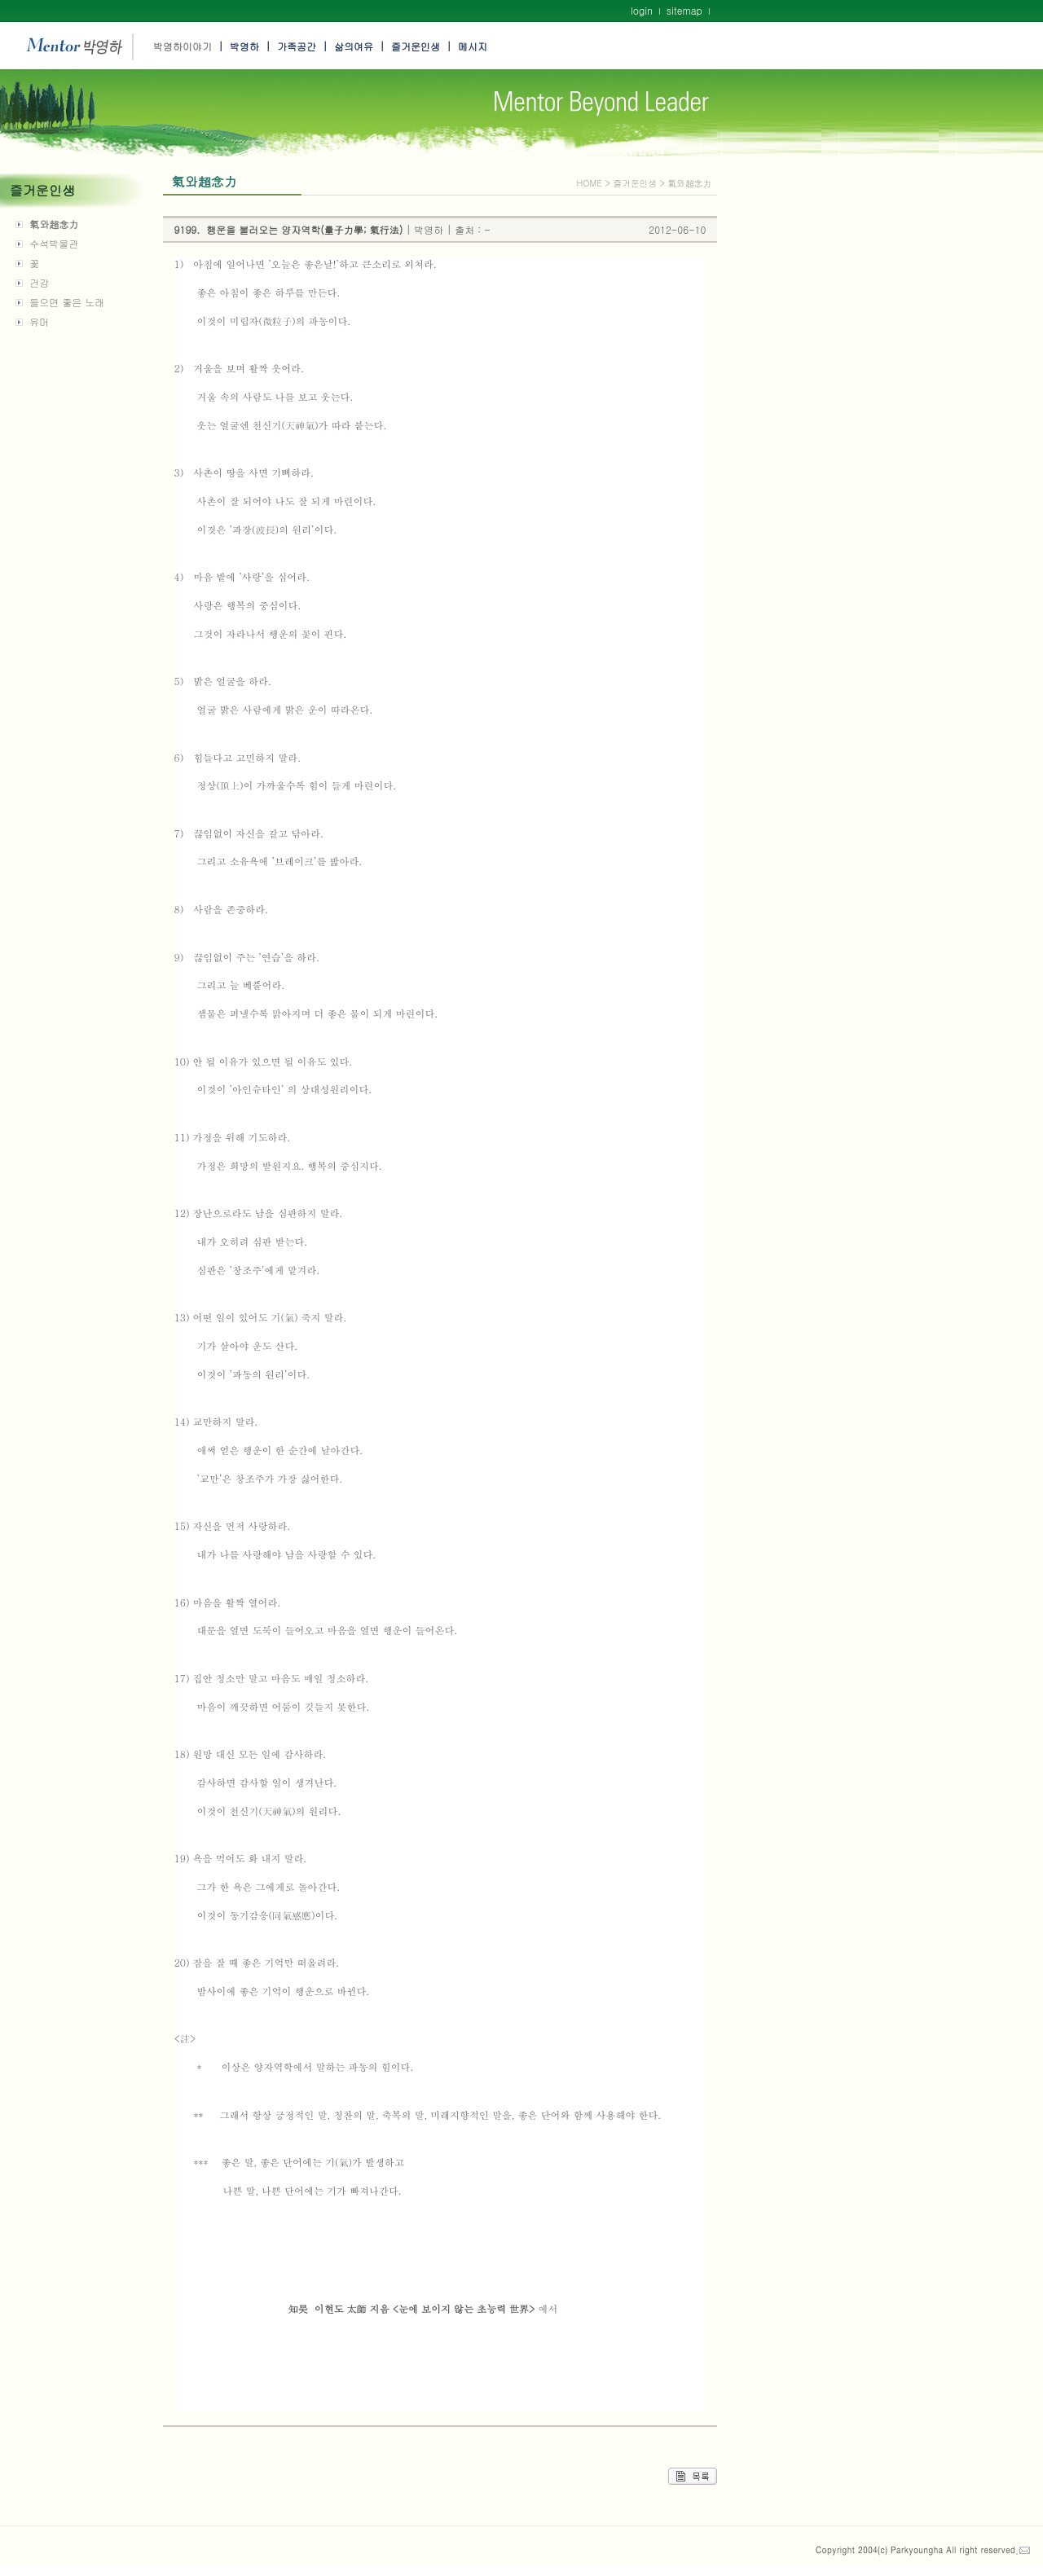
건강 (39, 282)
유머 (39, 321)
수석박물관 (53, 243)
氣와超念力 (53, 224)
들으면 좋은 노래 (66, 302)
